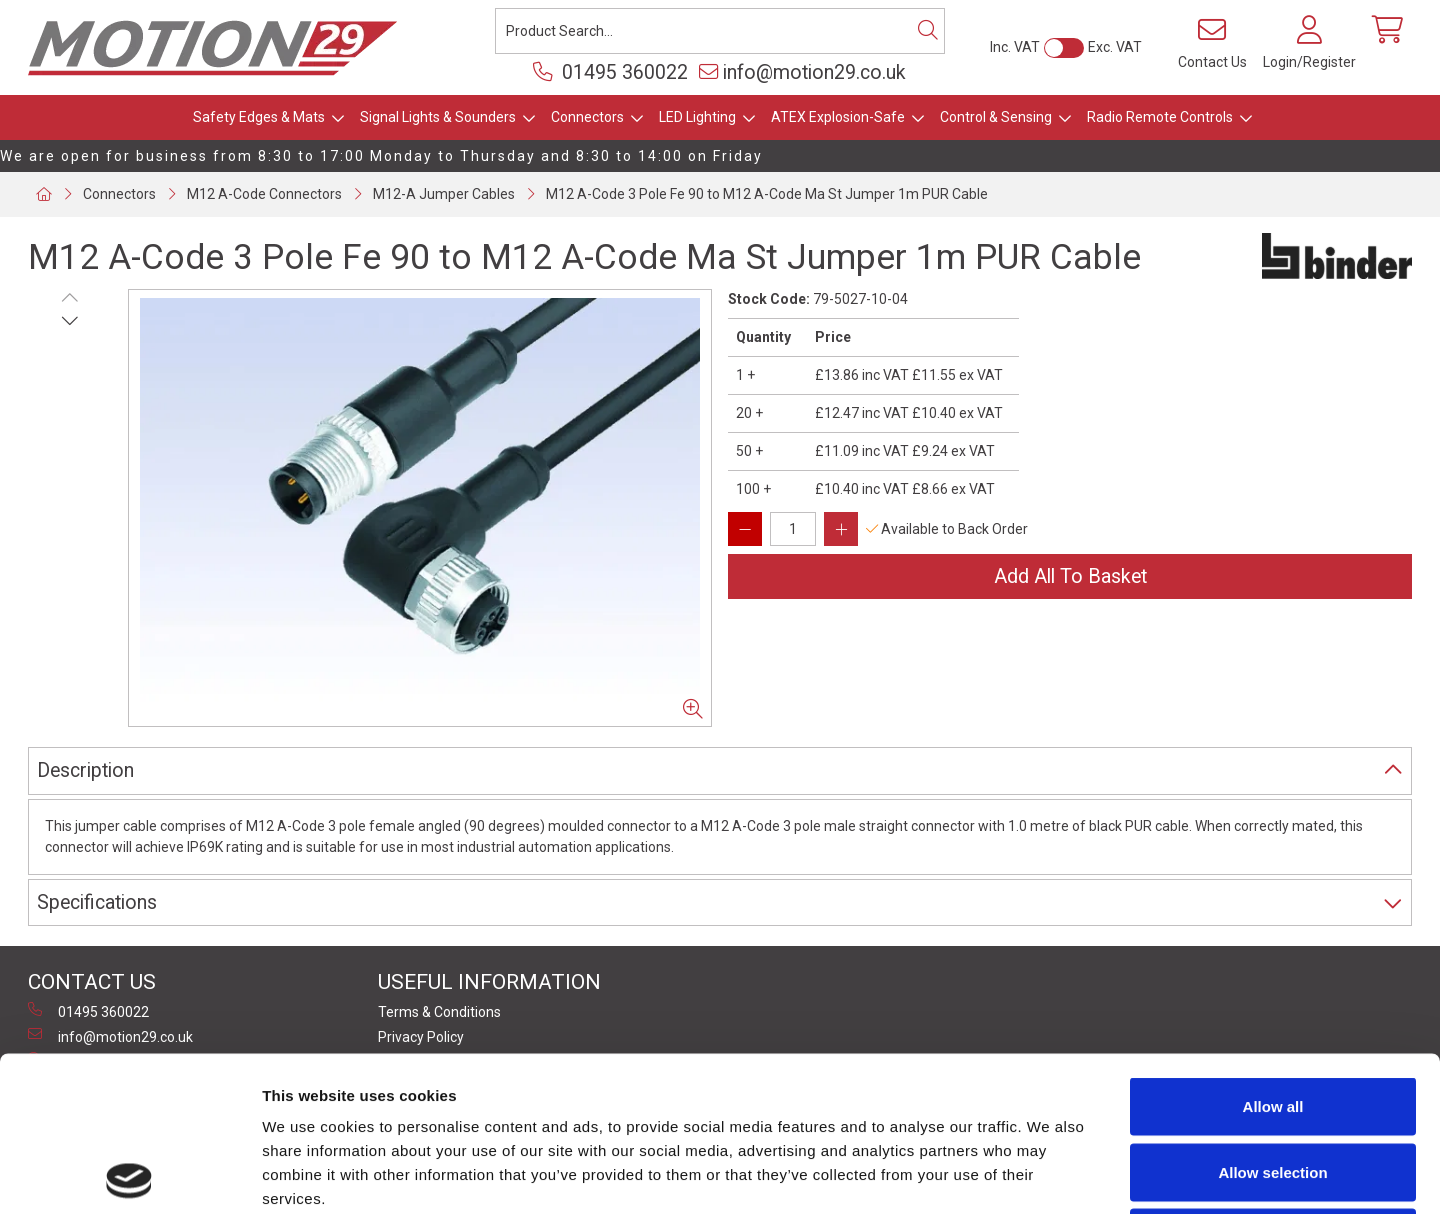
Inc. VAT (1015, 47)
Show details (1049, 1174)
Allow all (1273, 951)
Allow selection (1272, 1017)
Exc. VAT (1115, 47)
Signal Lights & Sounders (438, 117)
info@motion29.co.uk (802, 72)
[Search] (928, 31)
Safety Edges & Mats (259, 117)
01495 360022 (610, 72)
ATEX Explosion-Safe (838, 117)
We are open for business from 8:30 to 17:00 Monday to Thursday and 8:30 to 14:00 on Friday (381, 156)
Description (85, 770)
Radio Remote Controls (1160, 117)
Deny (1273, 1082)
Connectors (587, 117)
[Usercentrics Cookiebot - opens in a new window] (129, 1175)
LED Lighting (697, 117)
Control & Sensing (996, 117)
